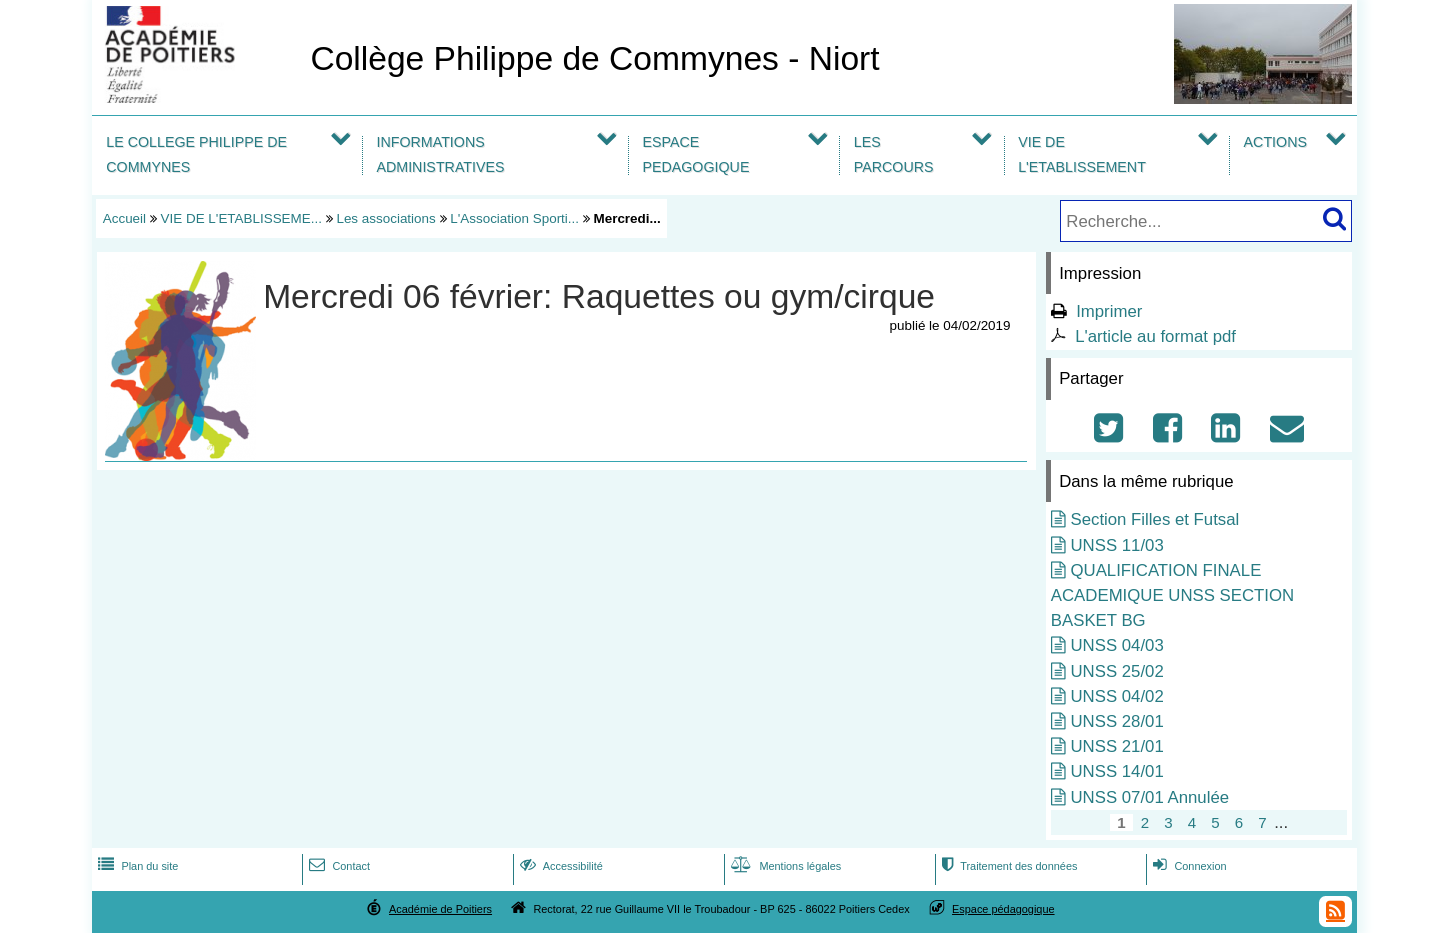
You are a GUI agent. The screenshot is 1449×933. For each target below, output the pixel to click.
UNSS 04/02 (1116, 696)
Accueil (124, 218)
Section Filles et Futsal (1154, 519)
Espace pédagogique (1003, 909)
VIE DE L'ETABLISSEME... (241, 218)
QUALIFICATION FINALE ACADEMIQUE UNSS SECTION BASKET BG (1172, 595)
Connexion (1187, 866)
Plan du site (136, 866)
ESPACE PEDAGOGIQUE (695, 154)
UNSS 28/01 (1116, 721)
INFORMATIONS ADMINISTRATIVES (440, 154)
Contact (337, 866)
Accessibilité (559, 866)
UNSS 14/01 (1116, 771)
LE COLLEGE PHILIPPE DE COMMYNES (196, 154)
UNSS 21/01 (1116, 746)
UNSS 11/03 (1116, 545)
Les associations (385, 218)
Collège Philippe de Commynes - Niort (594, 58)
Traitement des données (1007, 866)
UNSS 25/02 (1116, 671)
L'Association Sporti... (514, 218)
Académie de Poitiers (440, 909)
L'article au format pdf (1155, 336)
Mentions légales (784, 866)
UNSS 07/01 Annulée (1149, 797)
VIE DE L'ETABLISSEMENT (1082, 154)
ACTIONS (1275, 142)
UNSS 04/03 (1116, 645)
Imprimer (1109, 311)
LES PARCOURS (894, 154)
